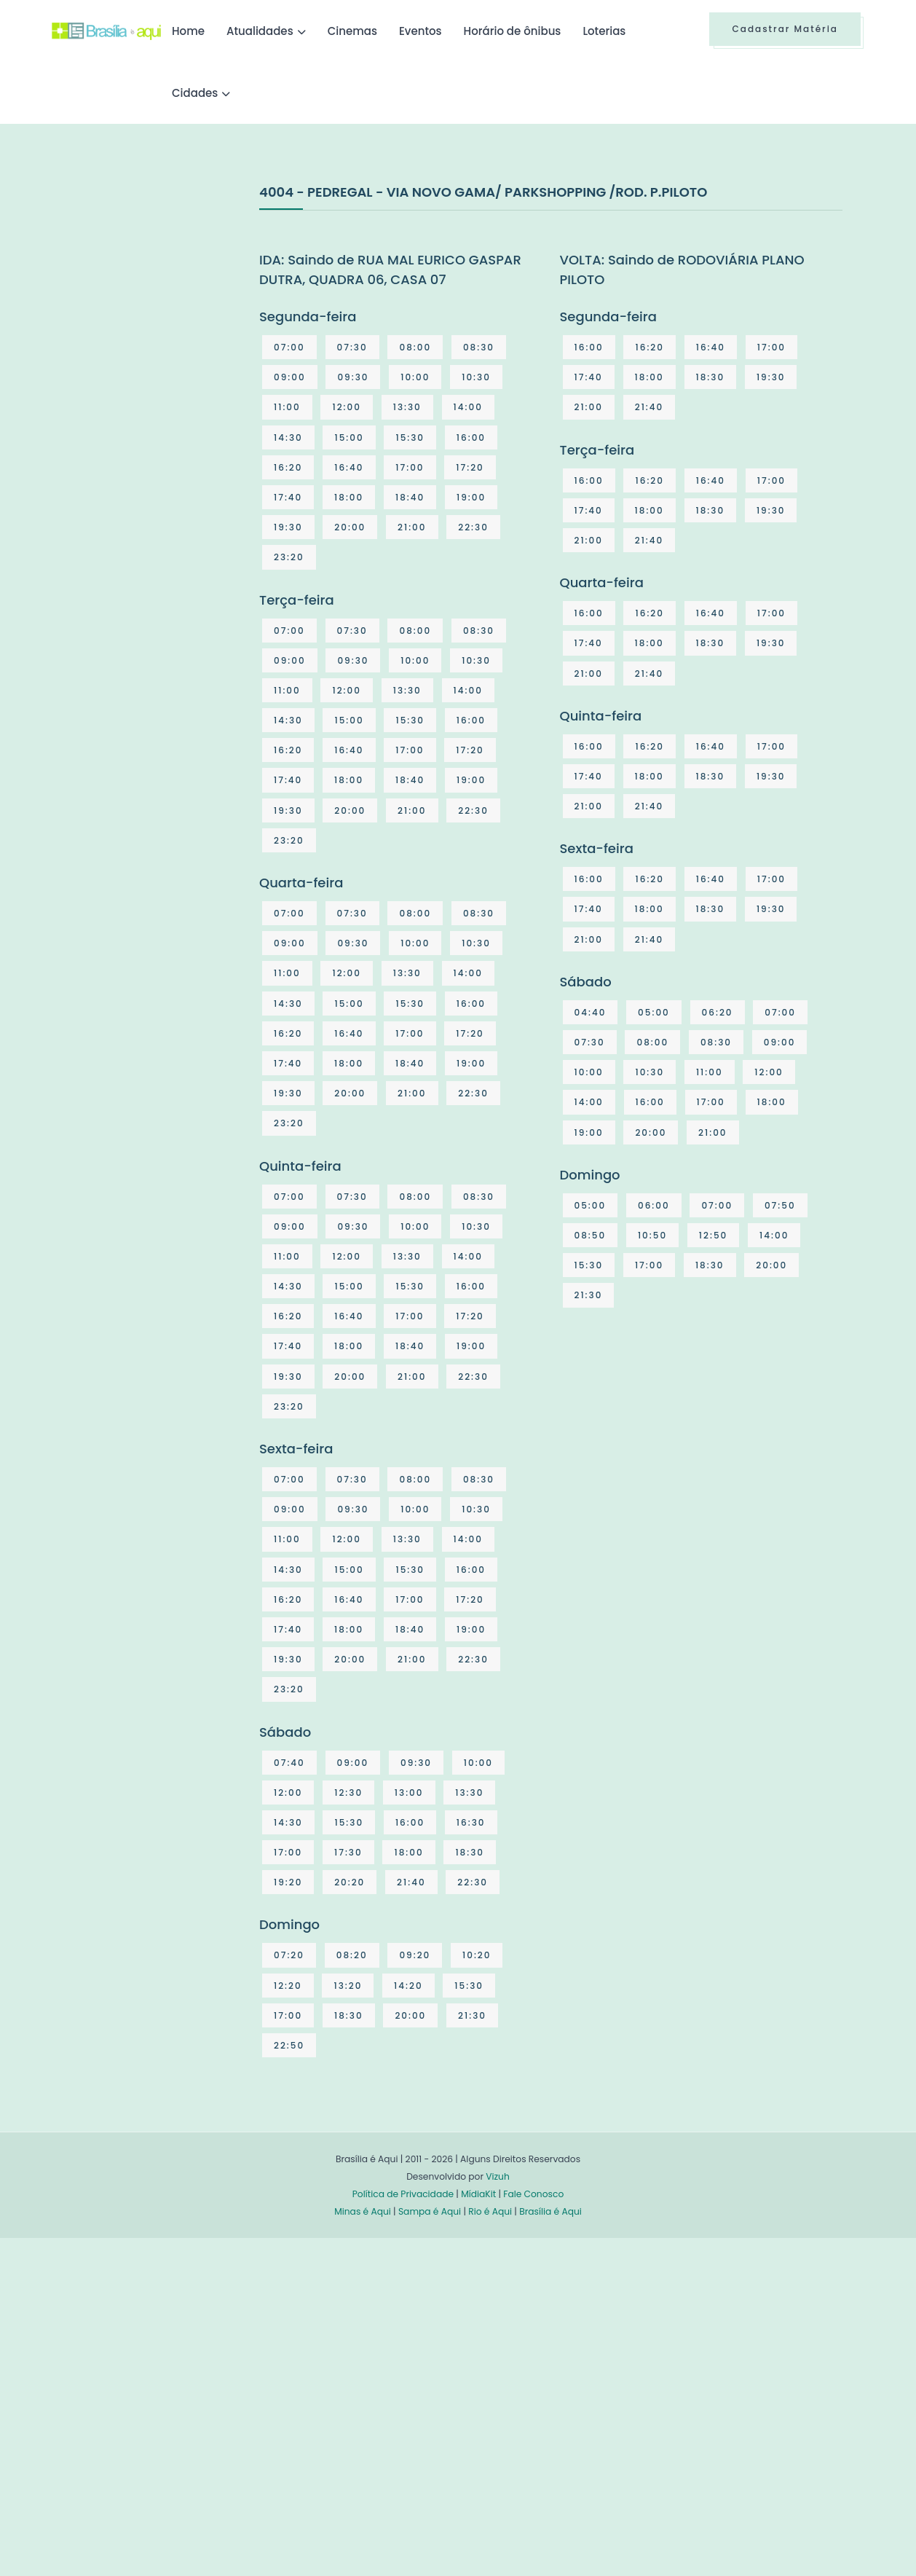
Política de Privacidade (403, 2194)
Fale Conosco (533, 2194)
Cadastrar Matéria (785, 29)
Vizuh (498, 2176)
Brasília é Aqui (550, 2211)
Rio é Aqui (490, 2211)
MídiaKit (478, 2194)
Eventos (420, 31)
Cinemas (352, 31)
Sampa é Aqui (429, 2211)
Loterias (604, 31)
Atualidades (259, 31)
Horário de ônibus (512, 31)
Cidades (195, 93)
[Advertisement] (161, 291)
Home (188, 31)
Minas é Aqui (362, 2211)
